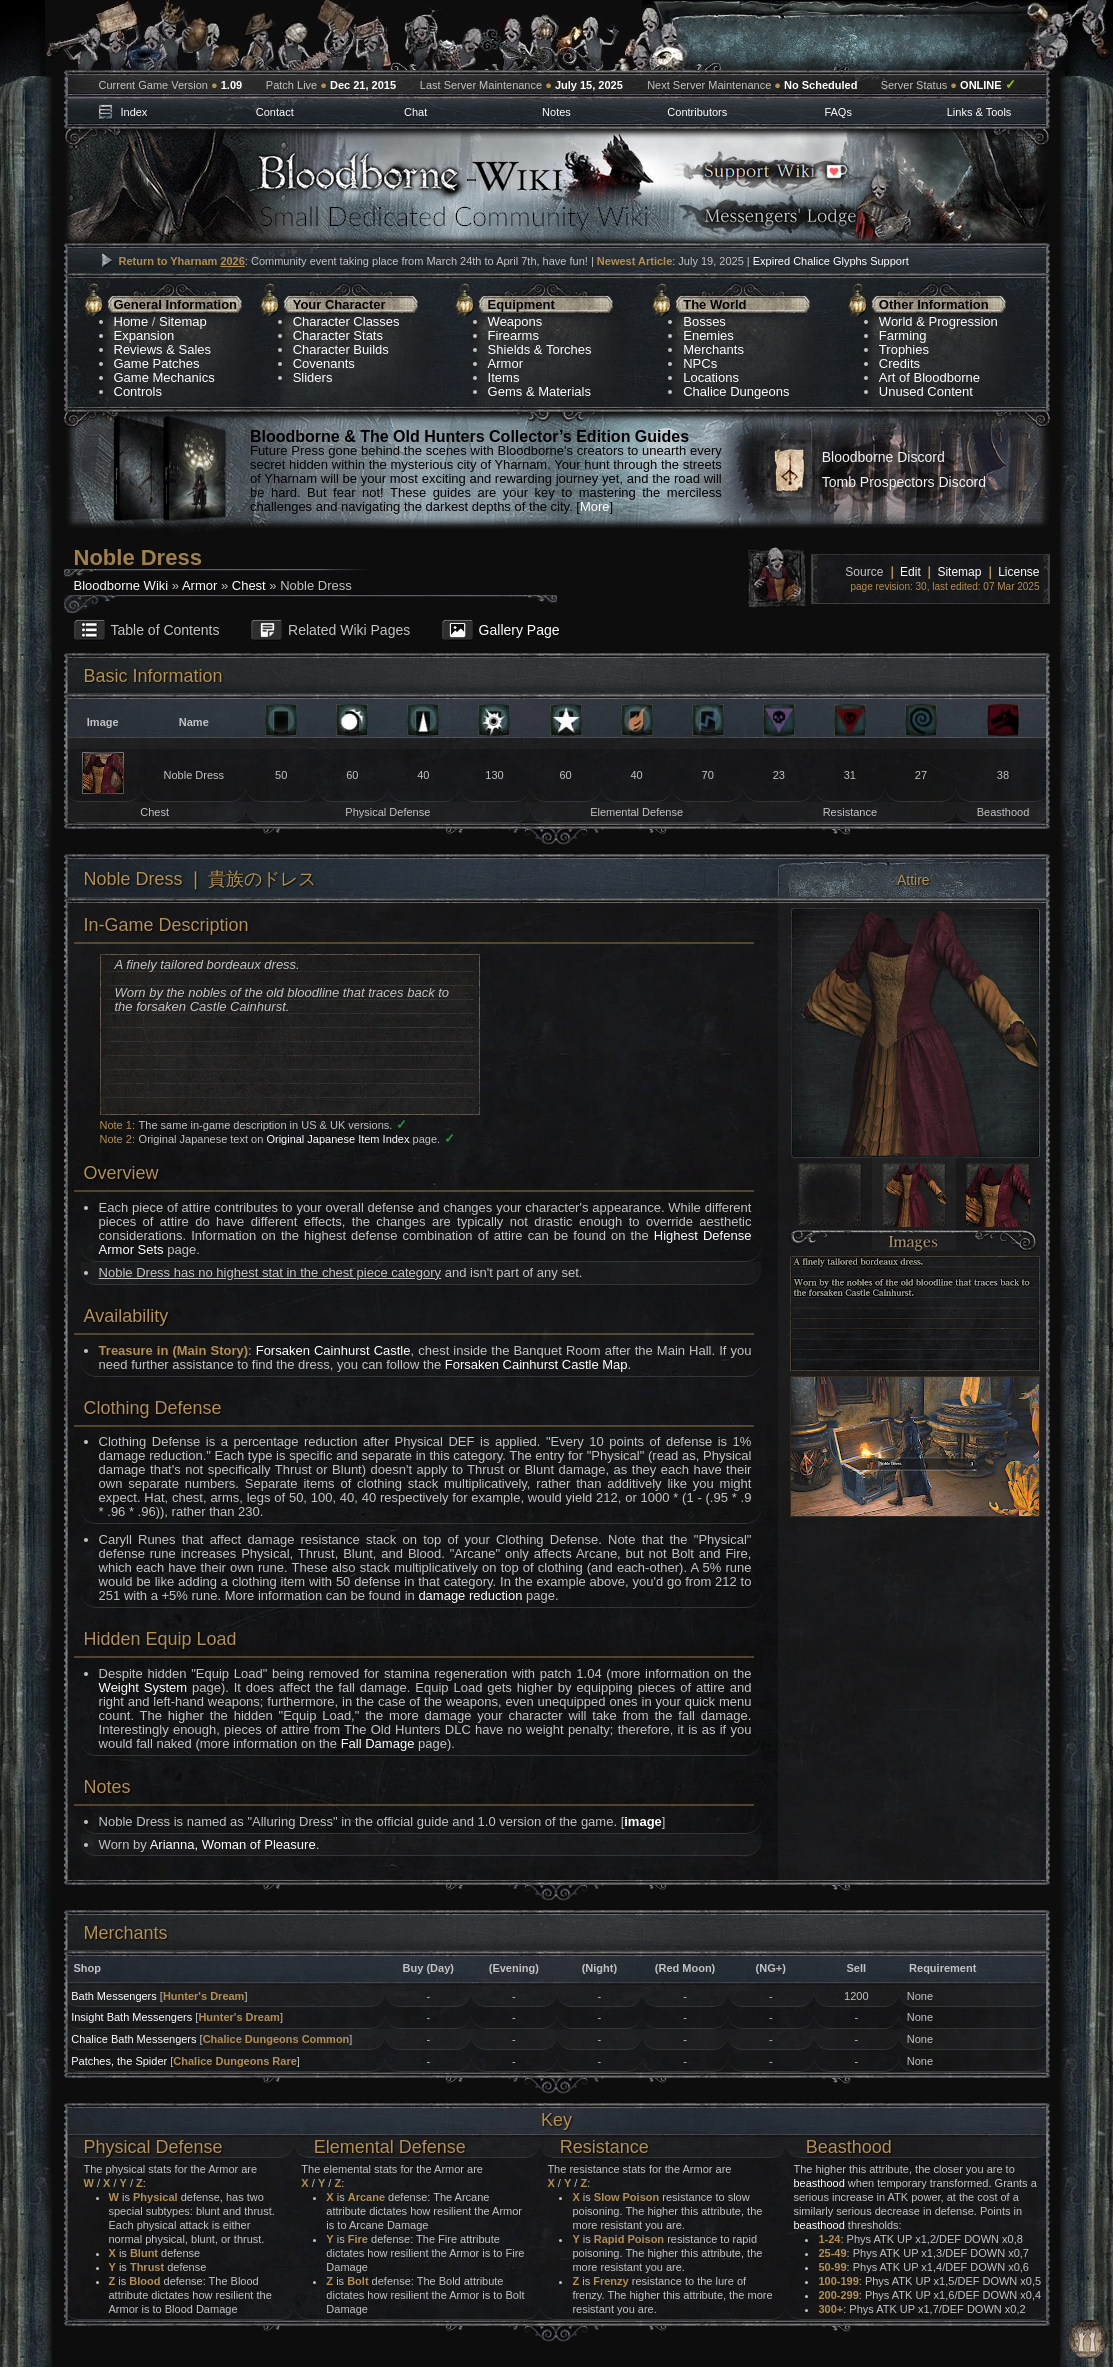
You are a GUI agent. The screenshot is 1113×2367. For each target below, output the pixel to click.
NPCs (700, 363)
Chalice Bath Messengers (133, 2039)
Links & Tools (979, 112)
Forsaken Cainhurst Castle (333, 1350)
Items (504, 377)
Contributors (697, 112)
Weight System (143, 1687)
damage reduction (470, 1595)
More (595, 506)
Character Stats (338, 335)
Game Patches (157, 363)
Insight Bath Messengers (131, 2017)
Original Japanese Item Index (337, 1139)
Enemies (708, 335)
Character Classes (346, 321)
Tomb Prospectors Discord (904, 482)
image (643, 1821)
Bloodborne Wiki (121, 585)
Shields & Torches (540, 349)
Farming (903, 335)
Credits (899, 363)
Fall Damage (378, 1743)
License (1018, 572)
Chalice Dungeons (736, 391)
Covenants (324, 363)
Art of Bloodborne (929, 377)
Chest (249, 585)
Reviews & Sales (163, 349)
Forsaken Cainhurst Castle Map (536, 1364)
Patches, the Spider (119, 2061)
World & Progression (938, 321)
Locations (711, 377)
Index (133, 112)
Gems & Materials (539, 391)
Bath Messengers (114, 1996)
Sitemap (183, 321)
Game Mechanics (164, 377)
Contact (275, 112)
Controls (138, 391)
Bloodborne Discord (883, 457)
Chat (415, 112)
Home (131, 321)
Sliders (313, 377)
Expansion (144, 335)
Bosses (704, 321)
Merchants (713, 349)
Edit (910, 572)
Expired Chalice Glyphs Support (831, 261)
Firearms (513, 335)
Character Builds (341, 349)
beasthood (818, 2183)
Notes (556, 112)
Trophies (904, 349)
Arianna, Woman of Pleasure (233, 1844)
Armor (505, 363)
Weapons (515, 321)
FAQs (838, 112)
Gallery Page (519, 630)
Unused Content (926, 391)
